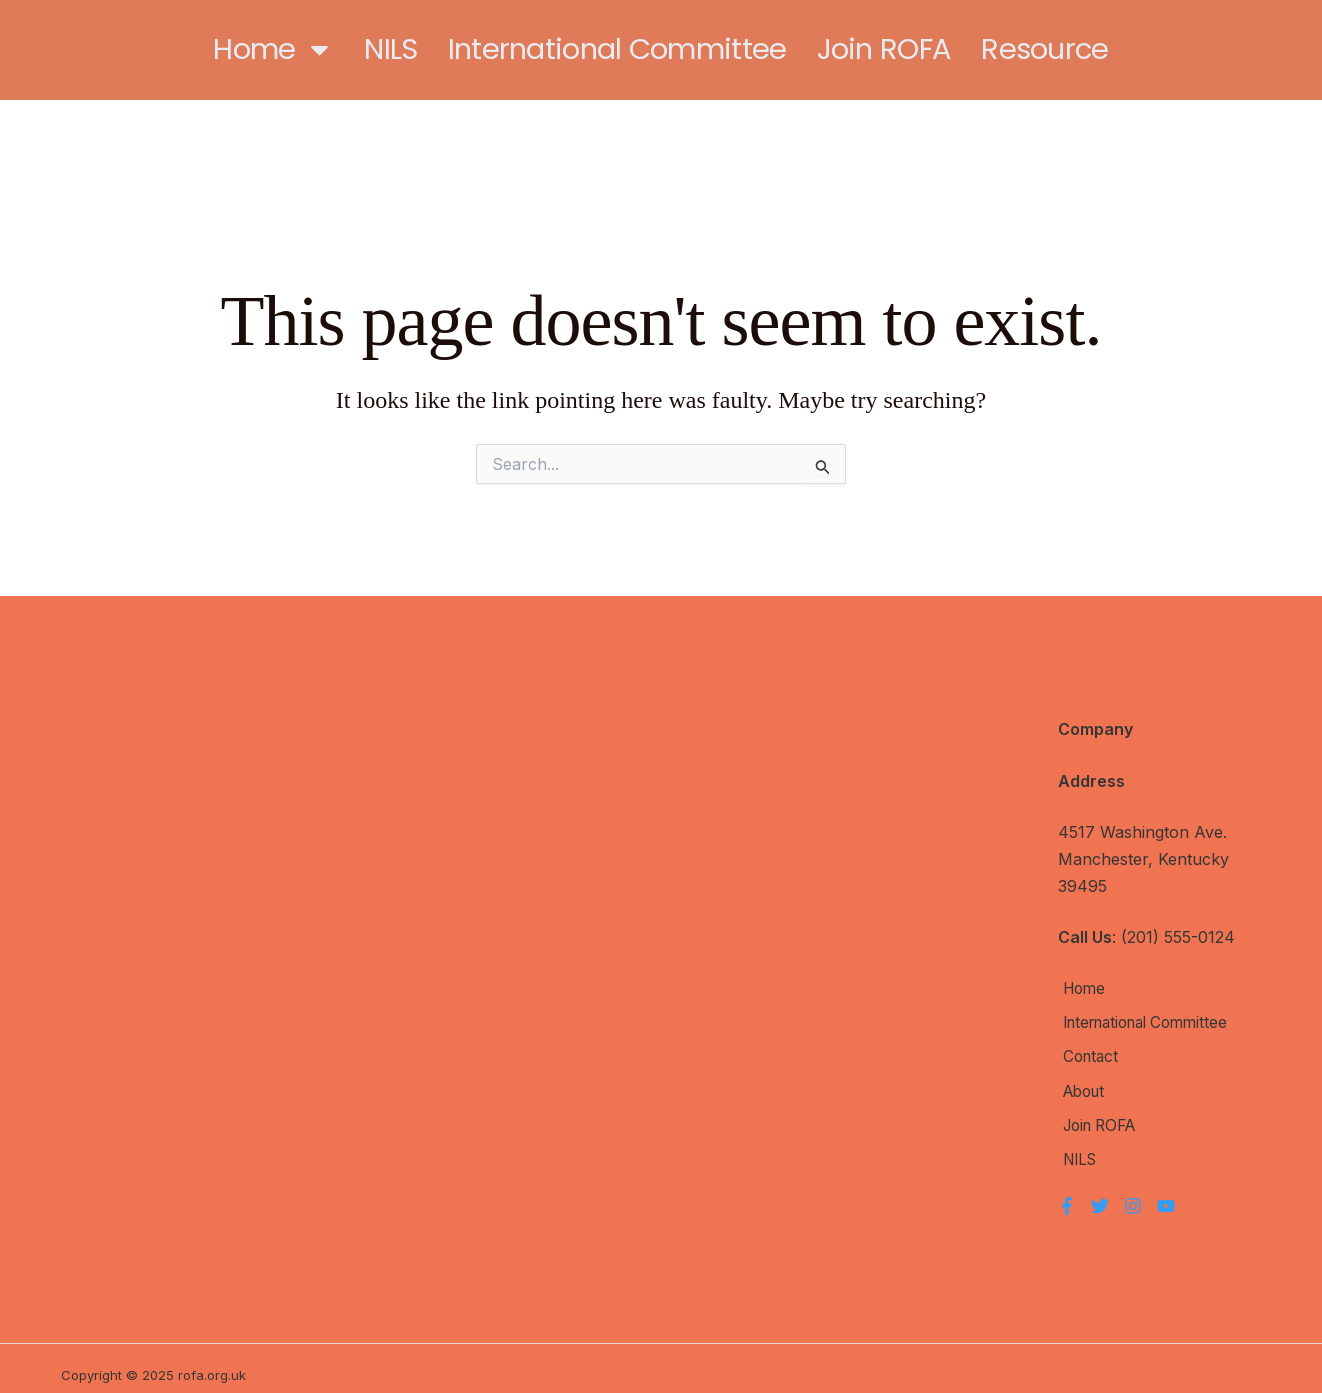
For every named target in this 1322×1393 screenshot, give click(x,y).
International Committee (617, 49)
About (1081, 1085)
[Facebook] (1067, 1193)
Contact (1087, 1053)
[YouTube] (1166, 1193)
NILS (390, 49)
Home (273, 49)
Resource (1044, 49)
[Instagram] (1133, 1193)
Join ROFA (884, 49)
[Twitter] (1100, 1193)
